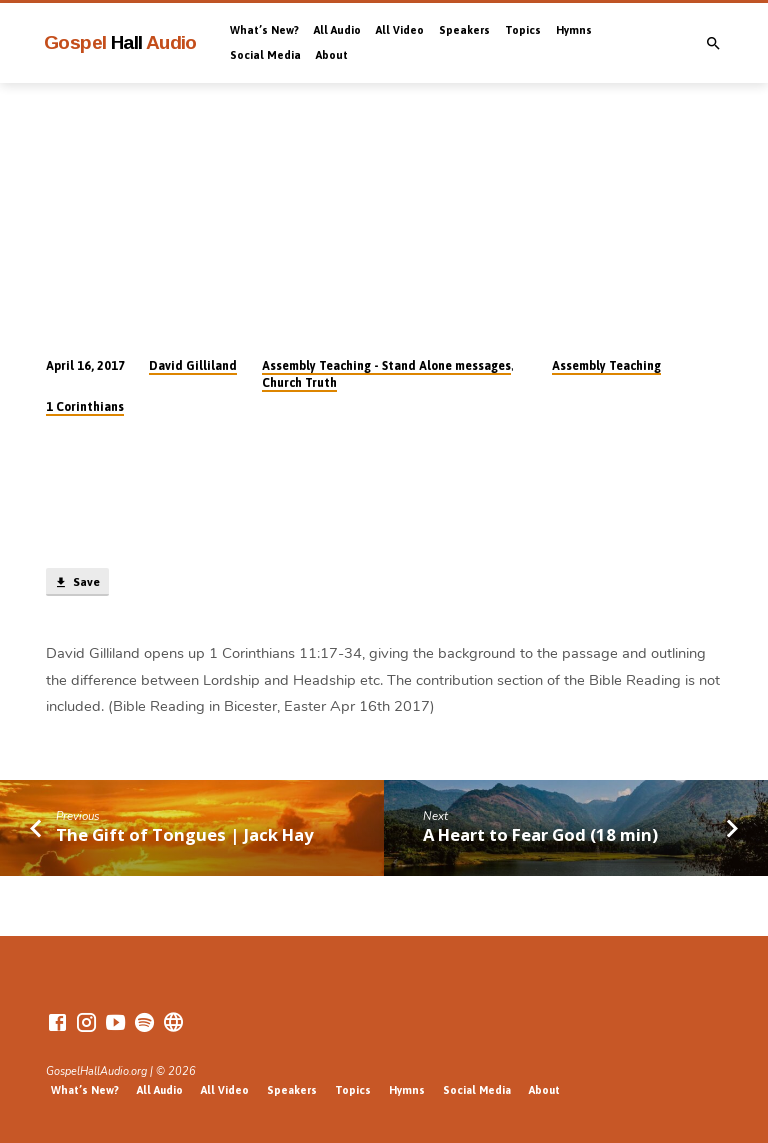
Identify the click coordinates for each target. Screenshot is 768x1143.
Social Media (265, 55)
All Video (400, 30)
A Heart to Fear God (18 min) (540, 834)
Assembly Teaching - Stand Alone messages (386, 366)
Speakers (464, 30)
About (332, 55)
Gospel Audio (120, 42)
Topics (523, 30)
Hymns (574, 30)
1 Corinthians (85, 407)
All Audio (337, 30)
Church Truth (299, 383)
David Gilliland (193, 366)
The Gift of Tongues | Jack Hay (184, 834)
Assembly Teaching (606, 366)
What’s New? (264, 30)
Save (77, 583)
